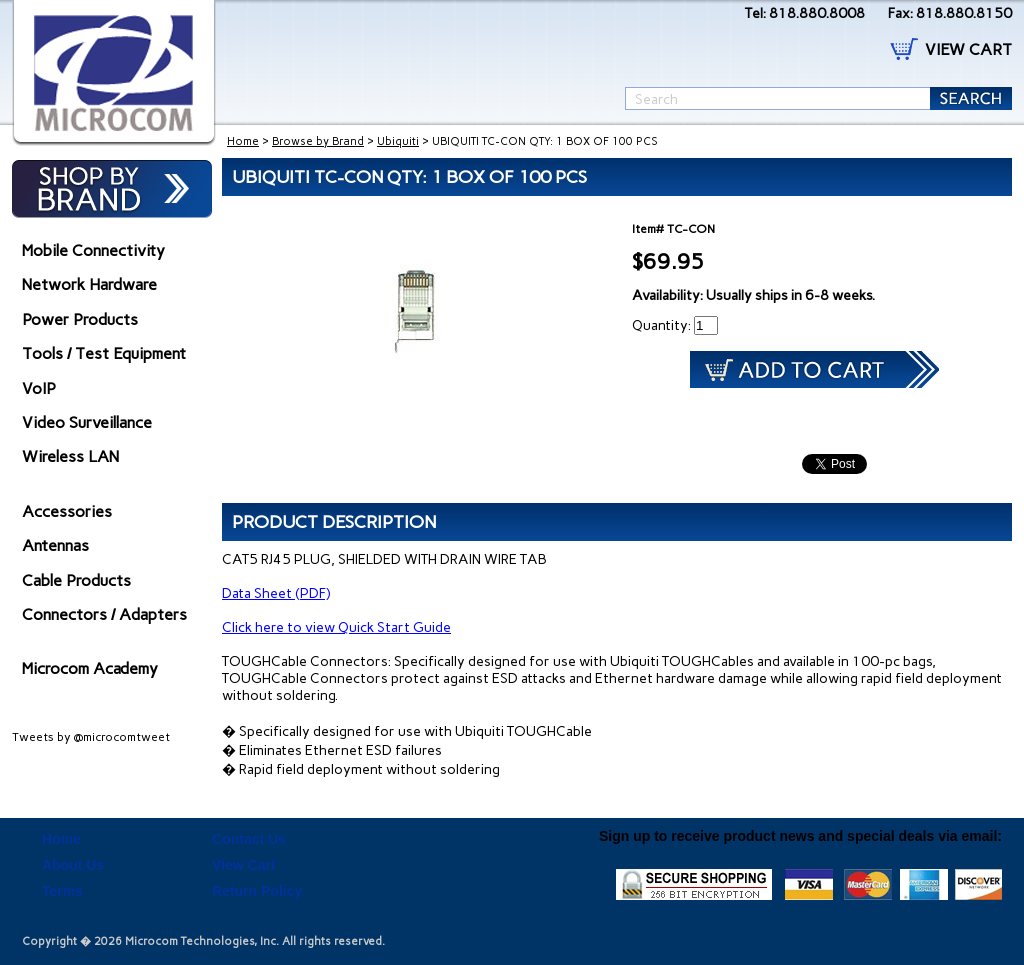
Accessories (67, 511)
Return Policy (257, 891)
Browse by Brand (318, 141)
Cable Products (76, 580)
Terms (62, 891)
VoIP (39, 388)
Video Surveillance (87, 422)
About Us (73, 865)
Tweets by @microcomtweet (91, 737)
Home (243, 141)
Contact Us (249, 839)
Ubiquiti (398, 141)
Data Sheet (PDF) (276, 593)
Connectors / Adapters (104, 614)
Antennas (55, 545)
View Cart (244, 865)
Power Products (80, 319)
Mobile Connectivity (93, 250)
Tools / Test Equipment (104, 353)
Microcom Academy (90, 668)
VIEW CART (968, 49)
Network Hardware (89, 284)
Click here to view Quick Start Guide (336, 627)
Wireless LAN (70, 456)
